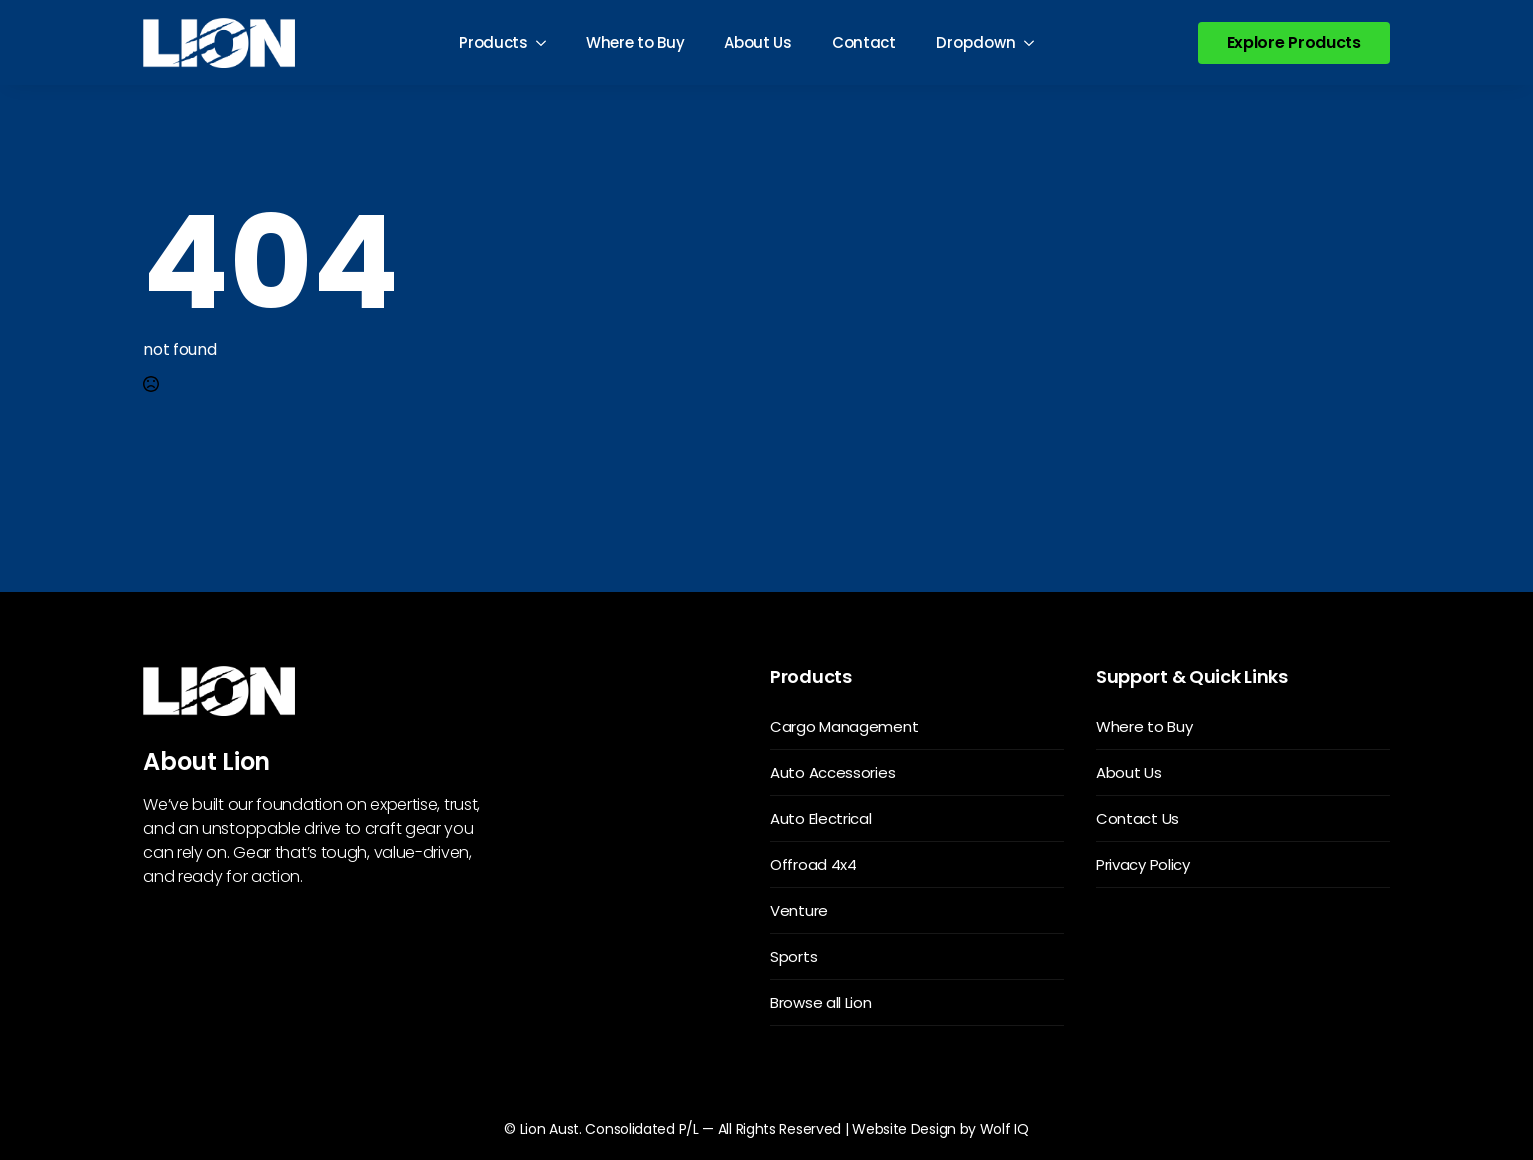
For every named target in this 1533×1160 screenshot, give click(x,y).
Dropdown (976, 42)
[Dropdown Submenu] (1035, 42)
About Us (758, 42)
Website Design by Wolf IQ (940, 1129)
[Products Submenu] (547, 42)
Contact (864, 42)
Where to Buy (635, 42)
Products (493, 42)
